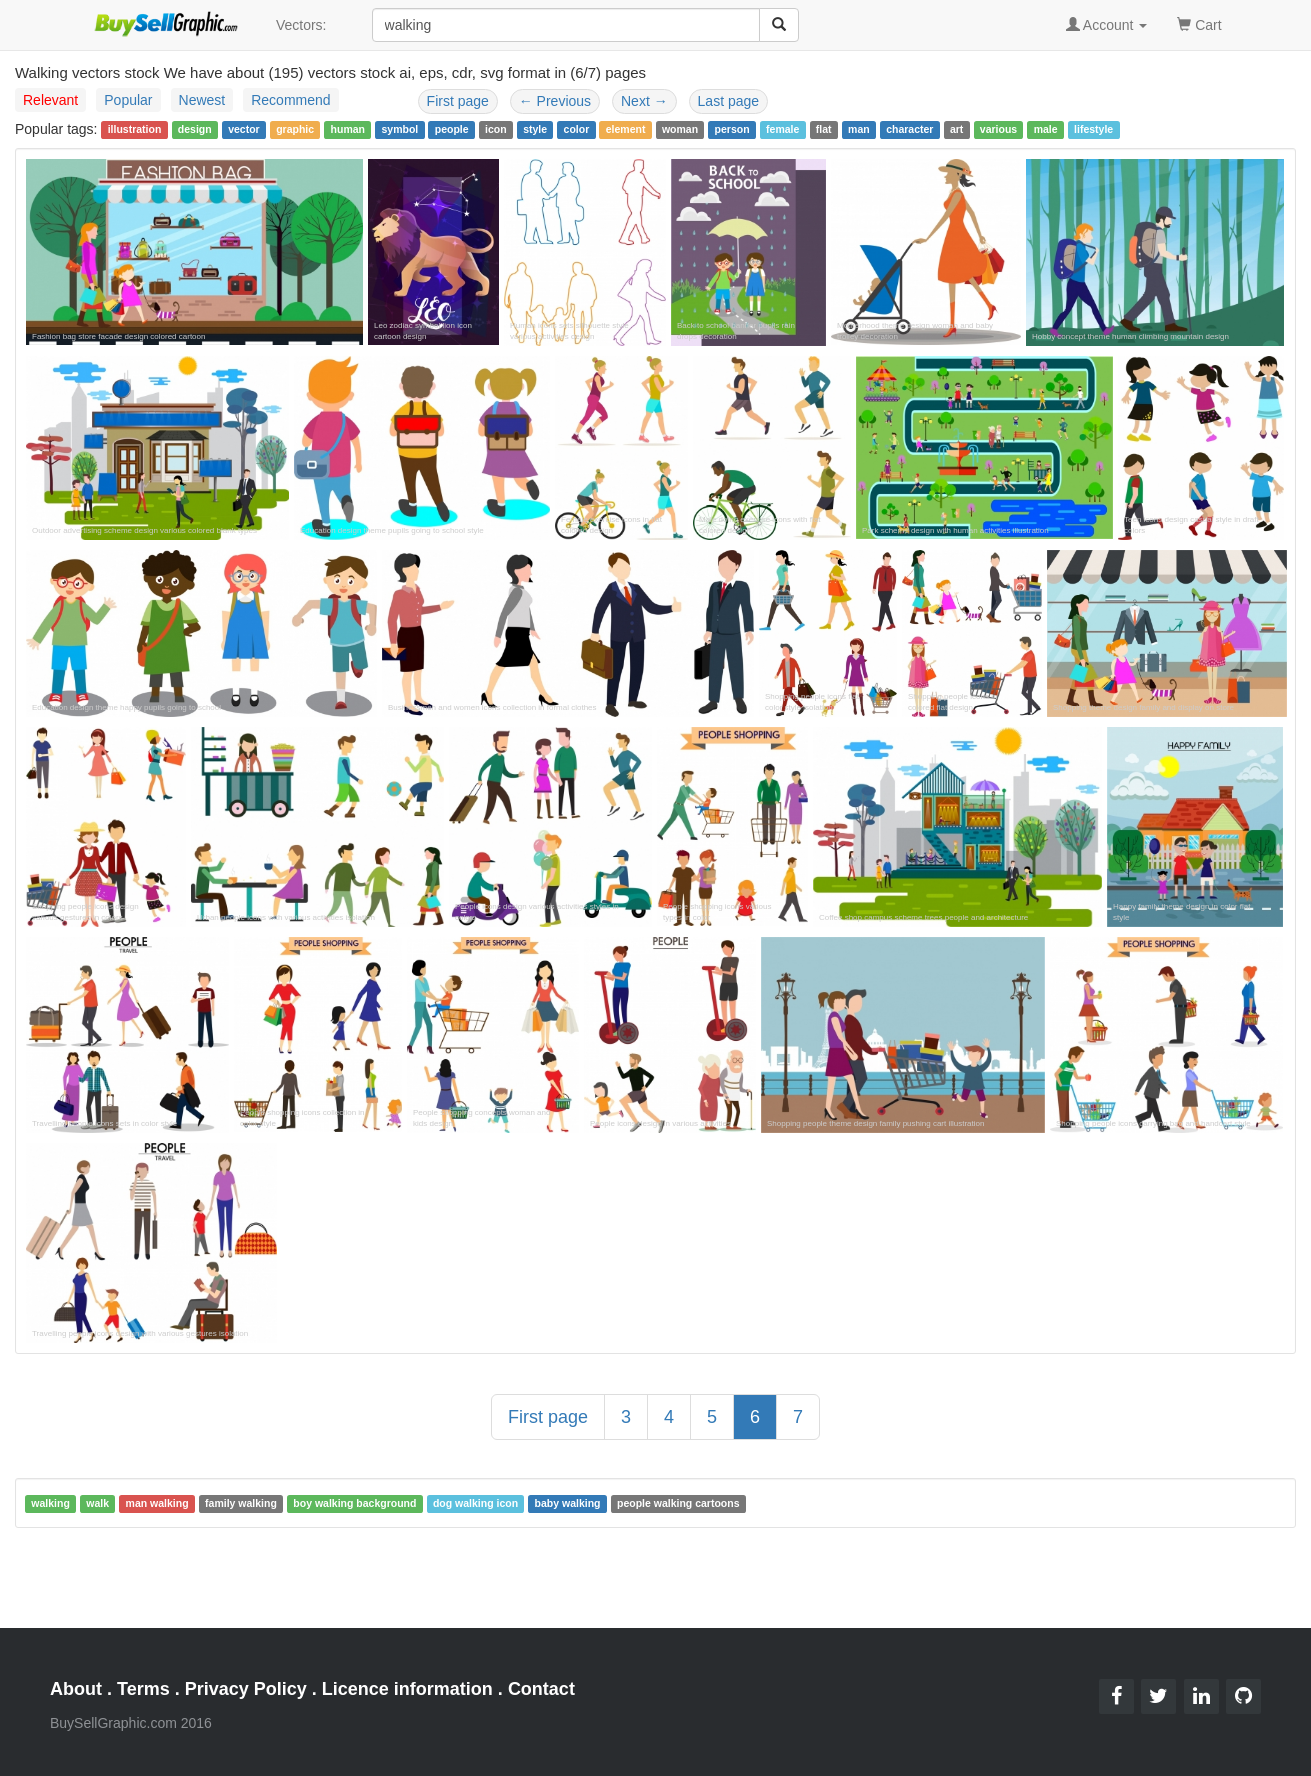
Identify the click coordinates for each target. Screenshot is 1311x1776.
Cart (1199, 23)
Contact (541, 1689)
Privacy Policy (246, 1689)
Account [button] (1107, 25)
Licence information (407, 1689)
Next (644, 101)
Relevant (50, 100)
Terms (143, 1689)
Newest (202, 100)
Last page (729, 101)
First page (458, 101)
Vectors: (301, 25)
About (76, 1689)
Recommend (290, 100)
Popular (128, 100)
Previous (555, 101)
